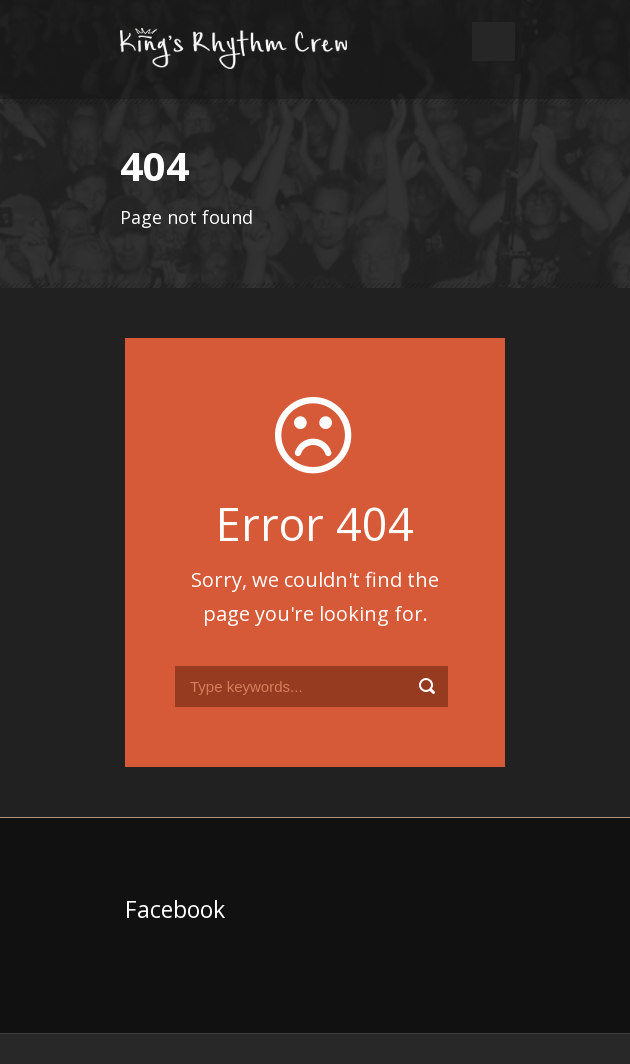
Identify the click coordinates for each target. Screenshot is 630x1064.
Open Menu (493, 41)
